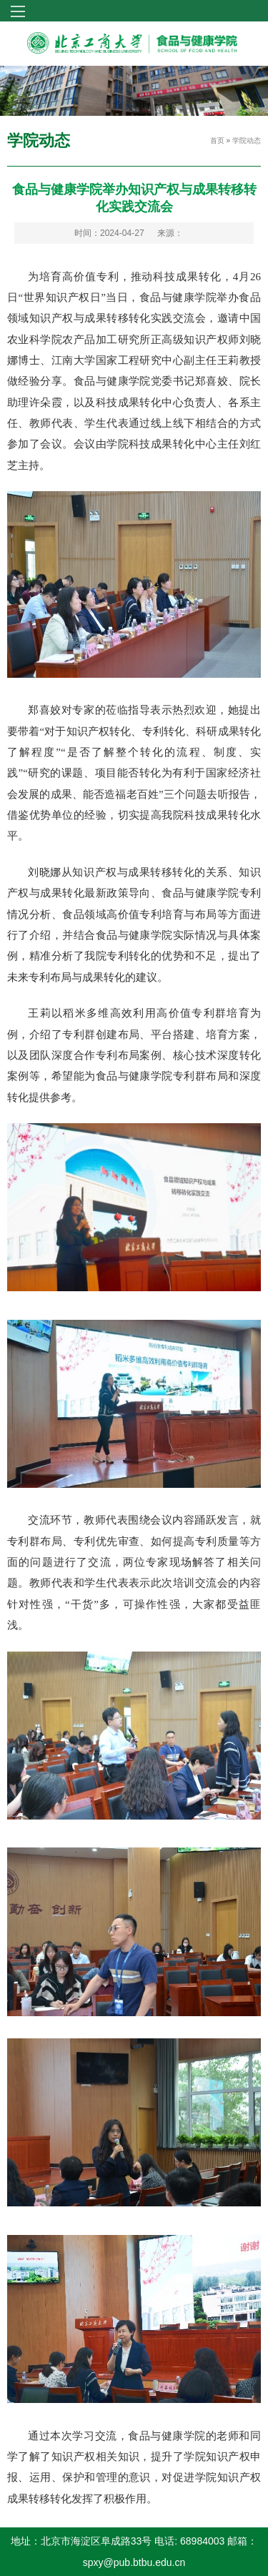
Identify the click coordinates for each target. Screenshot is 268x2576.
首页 (217, 140)
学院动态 (246, 140)
